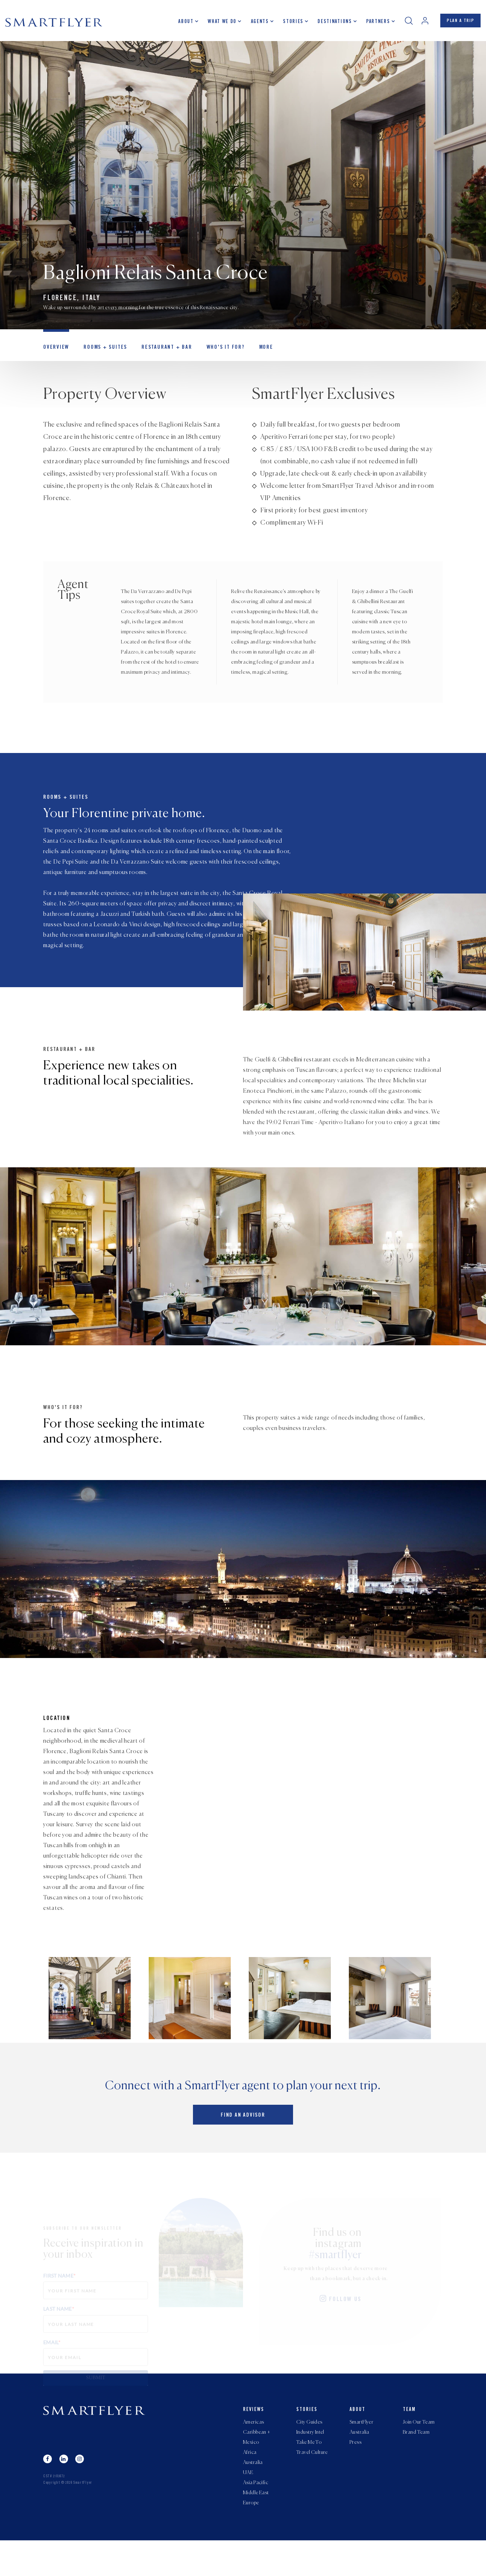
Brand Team (416, 2462)
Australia (253, 2494)
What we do (218, 23)
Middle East (256, 2527)
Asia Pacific (255, 2516)
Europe (251, 2538)
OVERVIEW (54, 351)
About (182, 23)
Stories (289, 23)
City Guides (309, 2451)
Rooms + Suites (101, 351)
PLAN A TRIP (458, 22)
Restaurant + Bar (159, 351)
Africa (250, 2484)
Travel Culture (312, 2484)
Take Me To (308, 2473)
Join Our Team (419, 2451)
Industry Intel (310, 2462)
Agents (256, 23)
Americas (253, 2451)
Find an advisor (242, 2146)
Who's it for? (214, 351)
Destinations (331, 23)
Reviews (253, 2439)
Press (355, 2473)
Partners (374, 23)
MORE (253, 351)
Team (409, 2439)
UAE (248, 2505)
